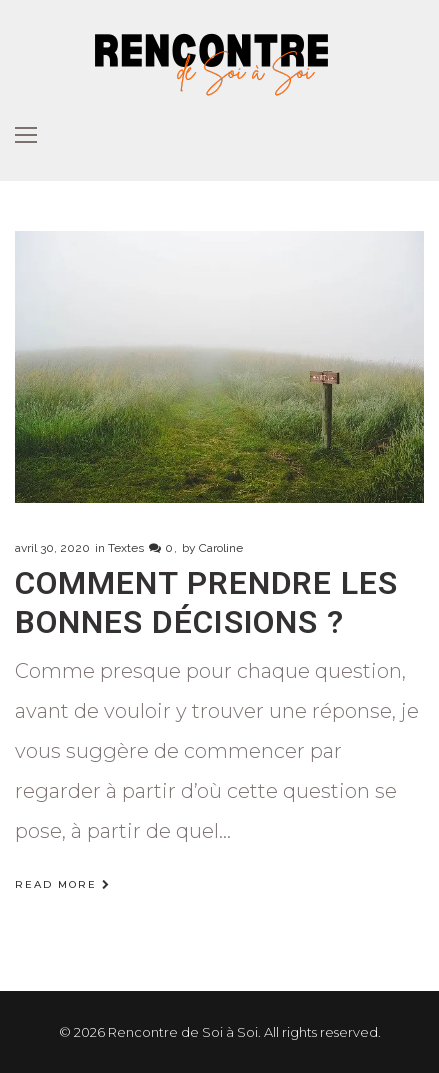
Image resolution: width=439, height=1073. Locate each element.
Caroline (221, 548)
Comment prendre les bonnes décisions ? (206, 602)
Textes (126, 548)
